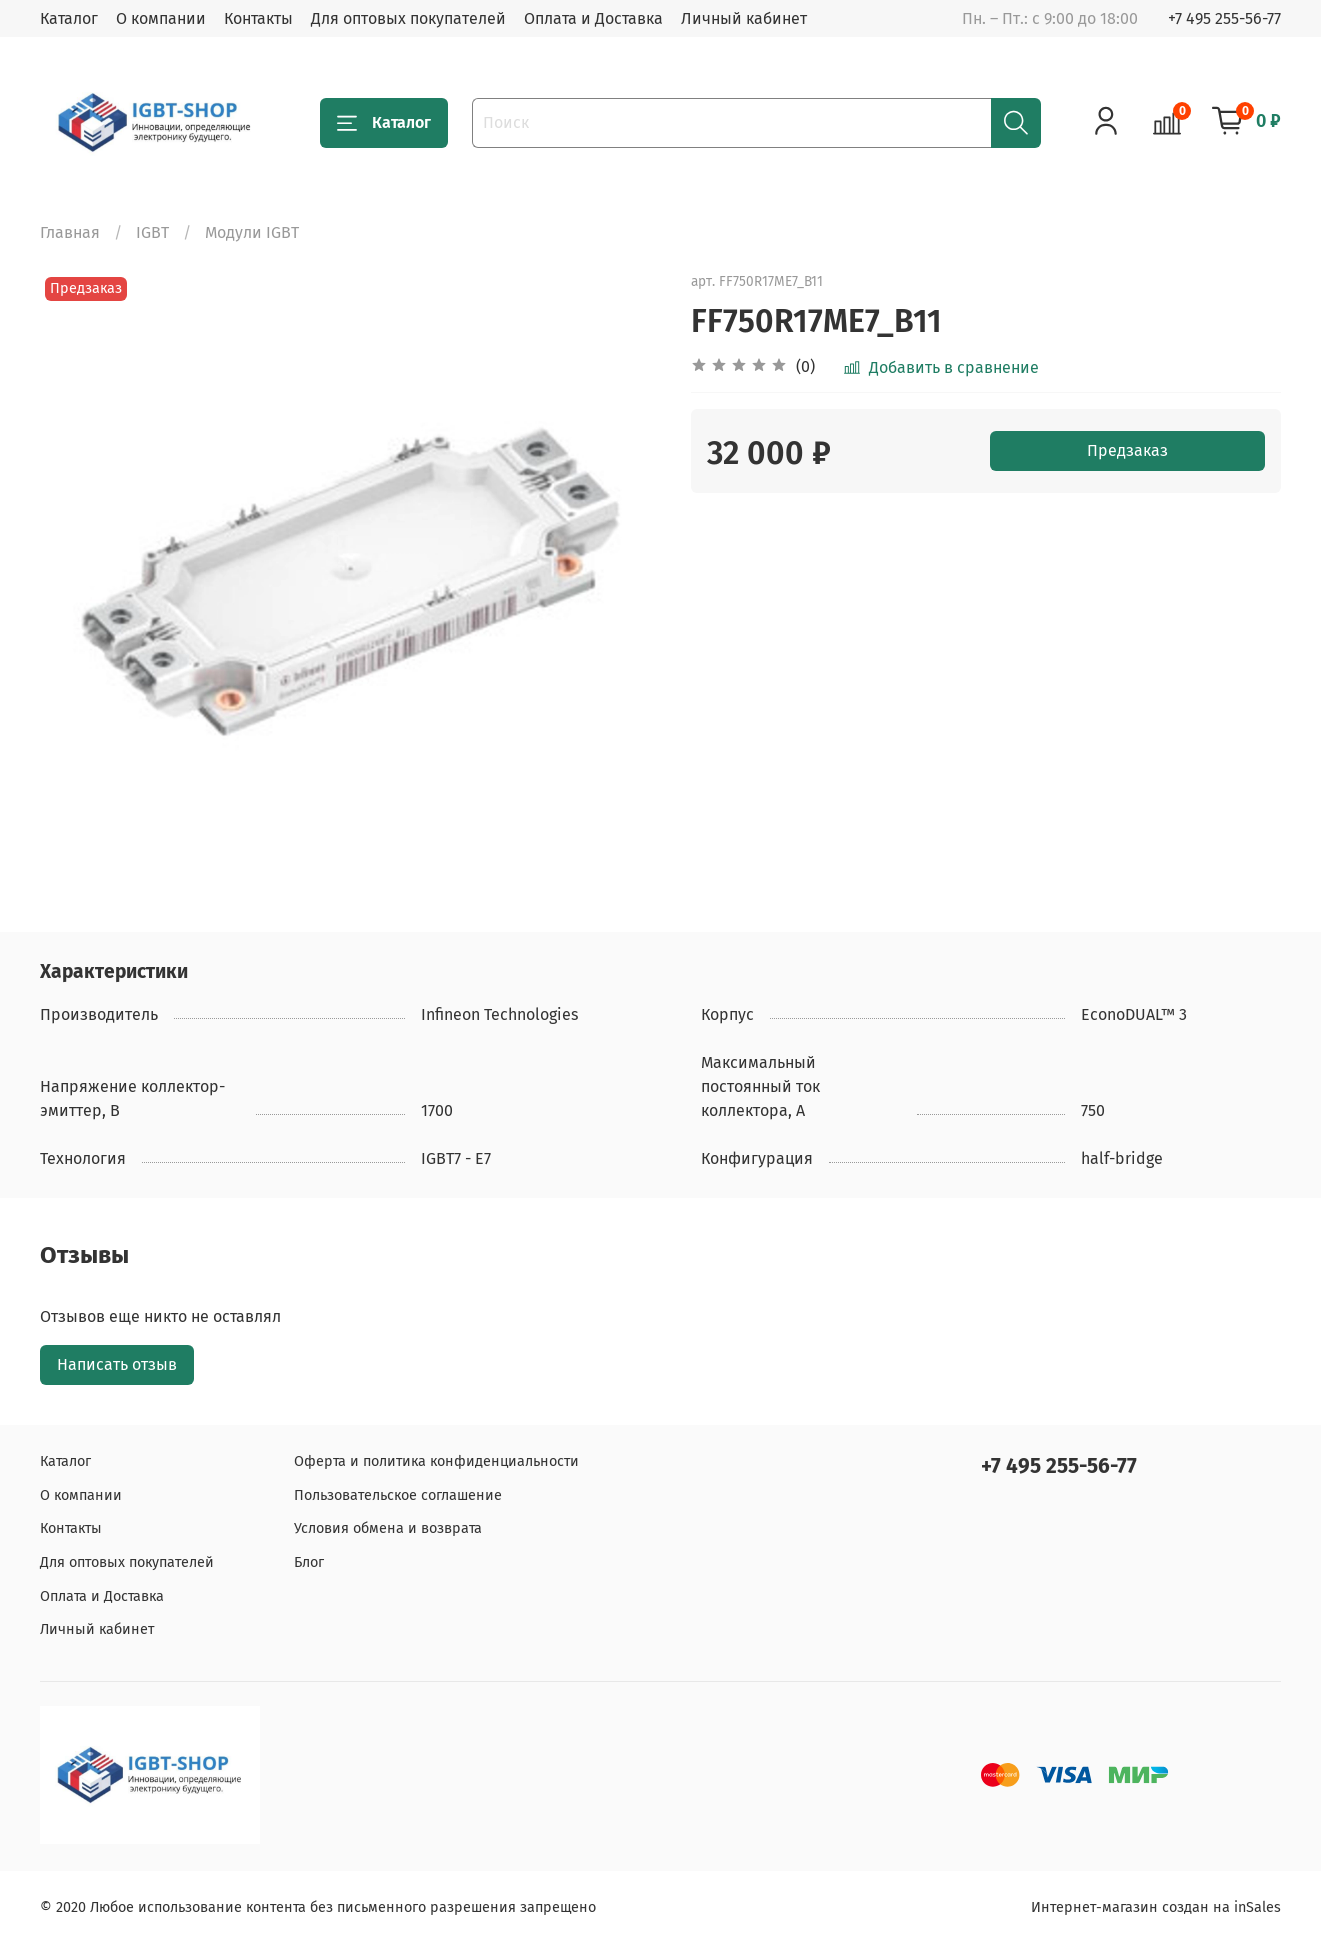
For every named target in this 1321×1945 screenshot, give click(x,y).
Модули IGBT (252, 232)
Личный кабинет (744, 18)
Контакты (258, 18)
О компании (161, 18)
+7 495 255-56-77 (1224, 18)
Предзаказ (1127, 450)
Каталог (69, 18)
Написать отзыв (117, 1364)
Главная (70, 232)
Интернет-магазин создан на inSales (1156, 1907)
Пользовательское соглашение (398, 1495)
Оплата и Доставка (593, 18)
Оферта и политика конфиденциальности (436, 1461)
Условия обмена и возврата (388, 1528)
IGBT (152, 232)
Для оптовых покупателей (408, 18)
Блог (309, 1562)
